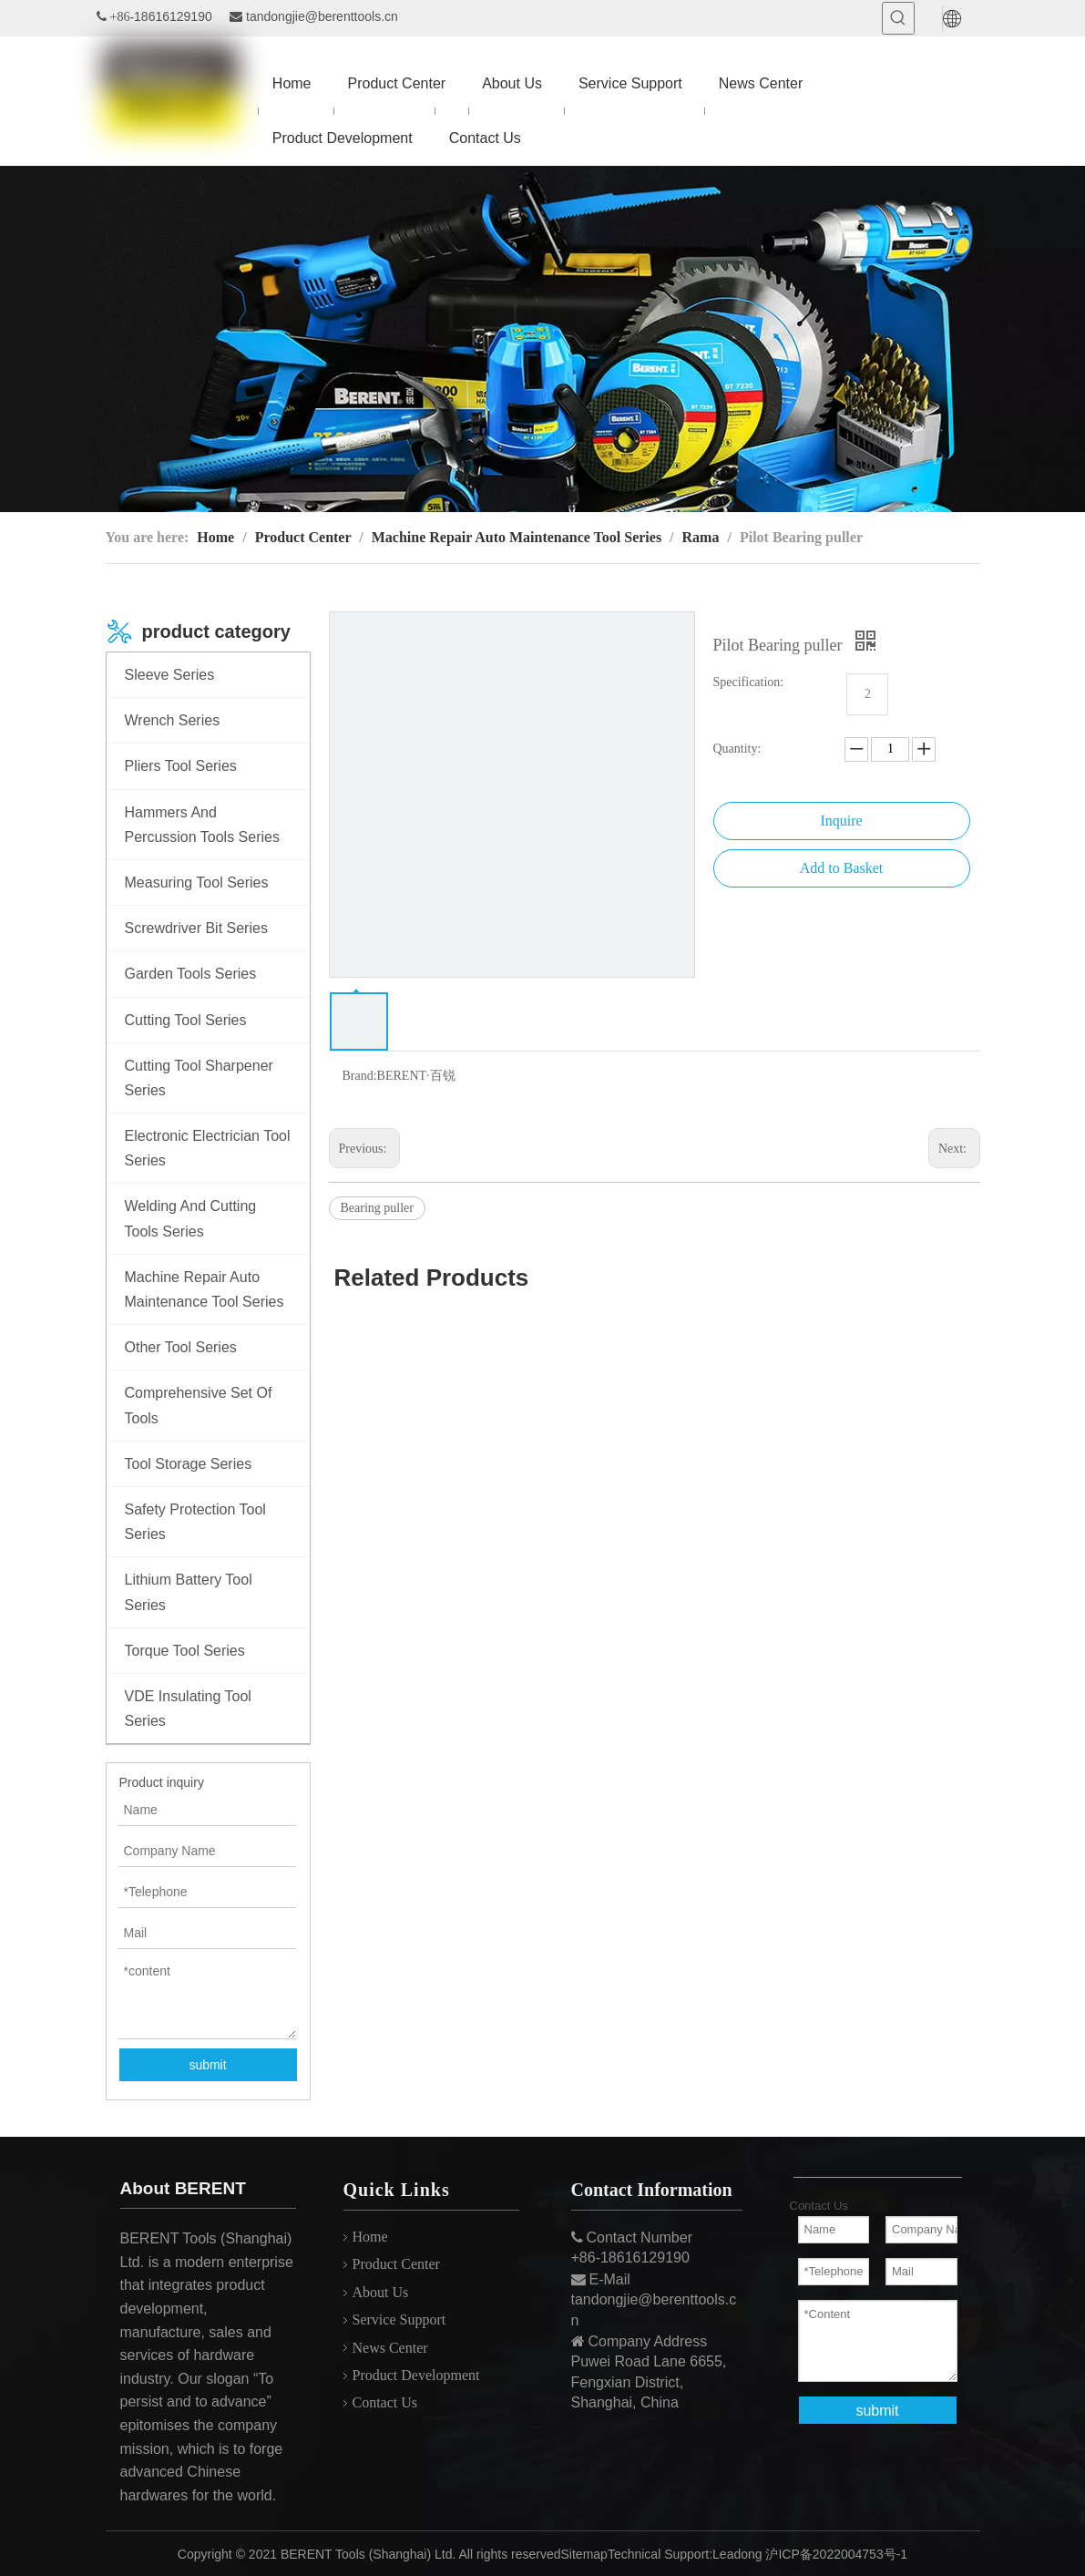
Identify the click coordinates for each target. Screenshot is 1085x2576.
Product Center (396, 2264)
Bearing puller (377, 1208)
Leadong (737, 2554)
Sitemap (584, 2554)
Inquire (841, 820)
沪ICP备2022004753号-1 (836, 2554)
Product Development (416, 2375)
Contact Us (385, 2402)
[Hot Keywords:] (898, 18)
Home (370, 2236)
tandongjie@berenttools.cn (322, 16)
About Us (381, 2292)
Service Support (399, 2319)
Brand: (360, 1076)
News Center (390, 2347)
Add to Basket (842, 868)
